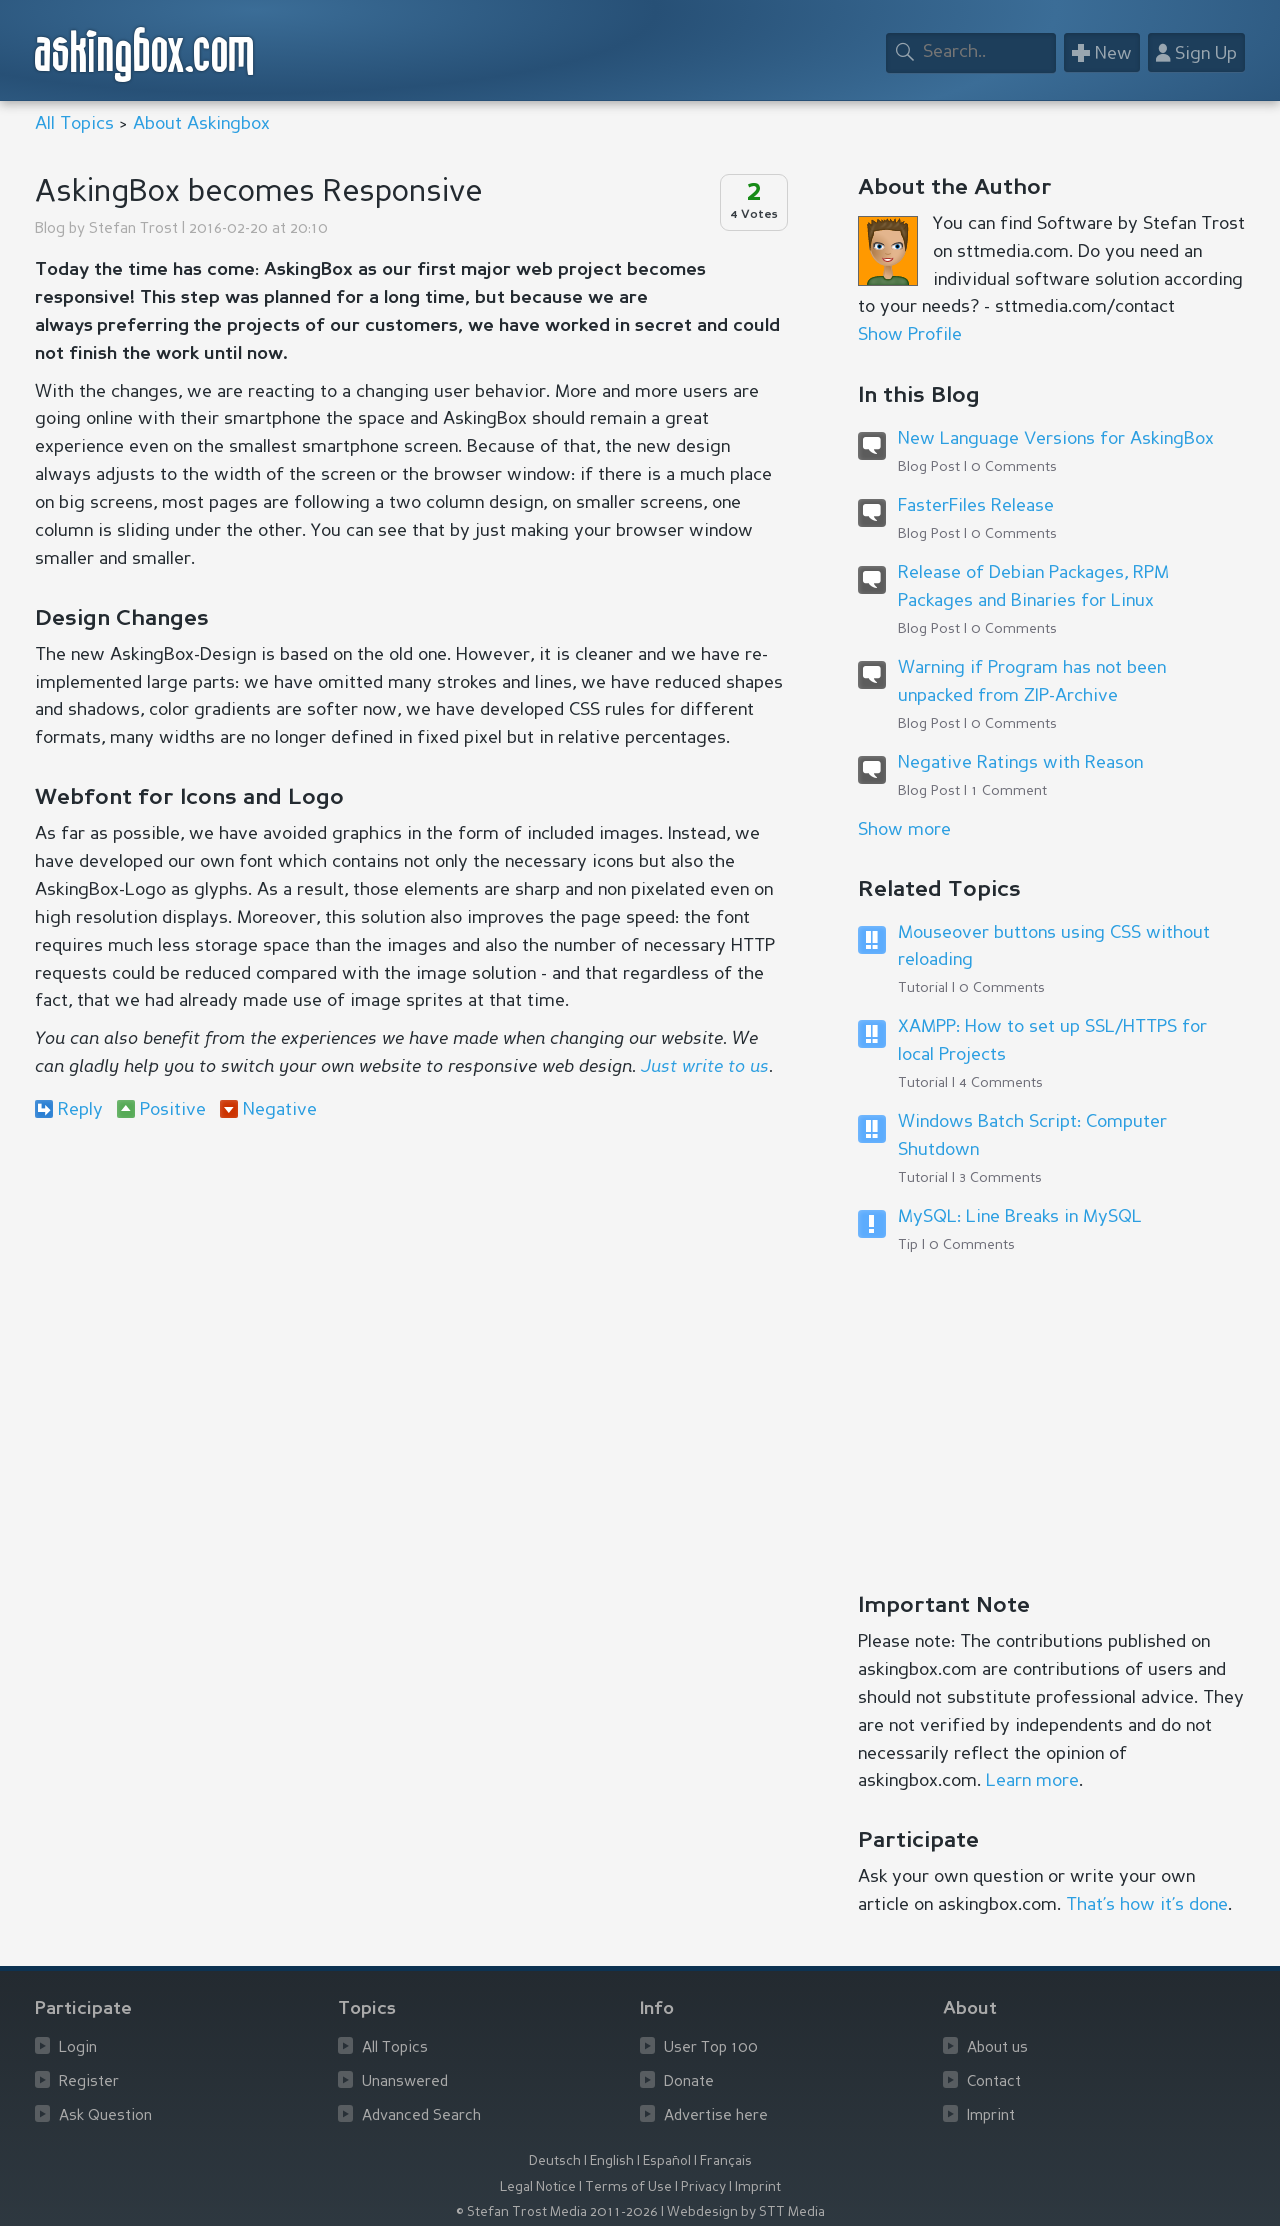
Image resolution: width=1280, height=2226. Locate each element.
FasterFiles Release (976, 506)
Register (89, 2082)
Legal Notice (538, 2187)
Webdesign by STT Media (746, 2212)
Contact (994, 2082)
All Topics (74, 124)
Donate (689, 2082)
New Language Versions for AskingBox (1056, 439)
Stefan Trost (133, 229)
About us (997, 2048)
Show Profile (910, 335)
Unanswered (405, 2082)
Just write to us (705, 1067)
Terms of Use (628, 2187)
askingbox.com (145, 54)
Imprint (991, 2116)
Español (667, 2161)
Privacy (703, 2187)
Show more (904, 830)
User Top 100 (711, 2048)
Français (726, 2161)
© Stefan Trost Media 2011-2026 (557, 2212)
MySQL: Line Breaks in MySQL (1020, 1217)
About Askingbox (201, 124)
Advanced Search (421, 2116)
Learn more (1032, 1781)
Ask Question (105, 2116)
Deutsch (555, 2161)
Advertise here (716, 2116)
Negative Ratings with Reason (1020, 763)
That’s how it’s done (1147, 1905)
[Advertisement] (410, 1300)
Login (78, 2048)
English (612, 2161)
